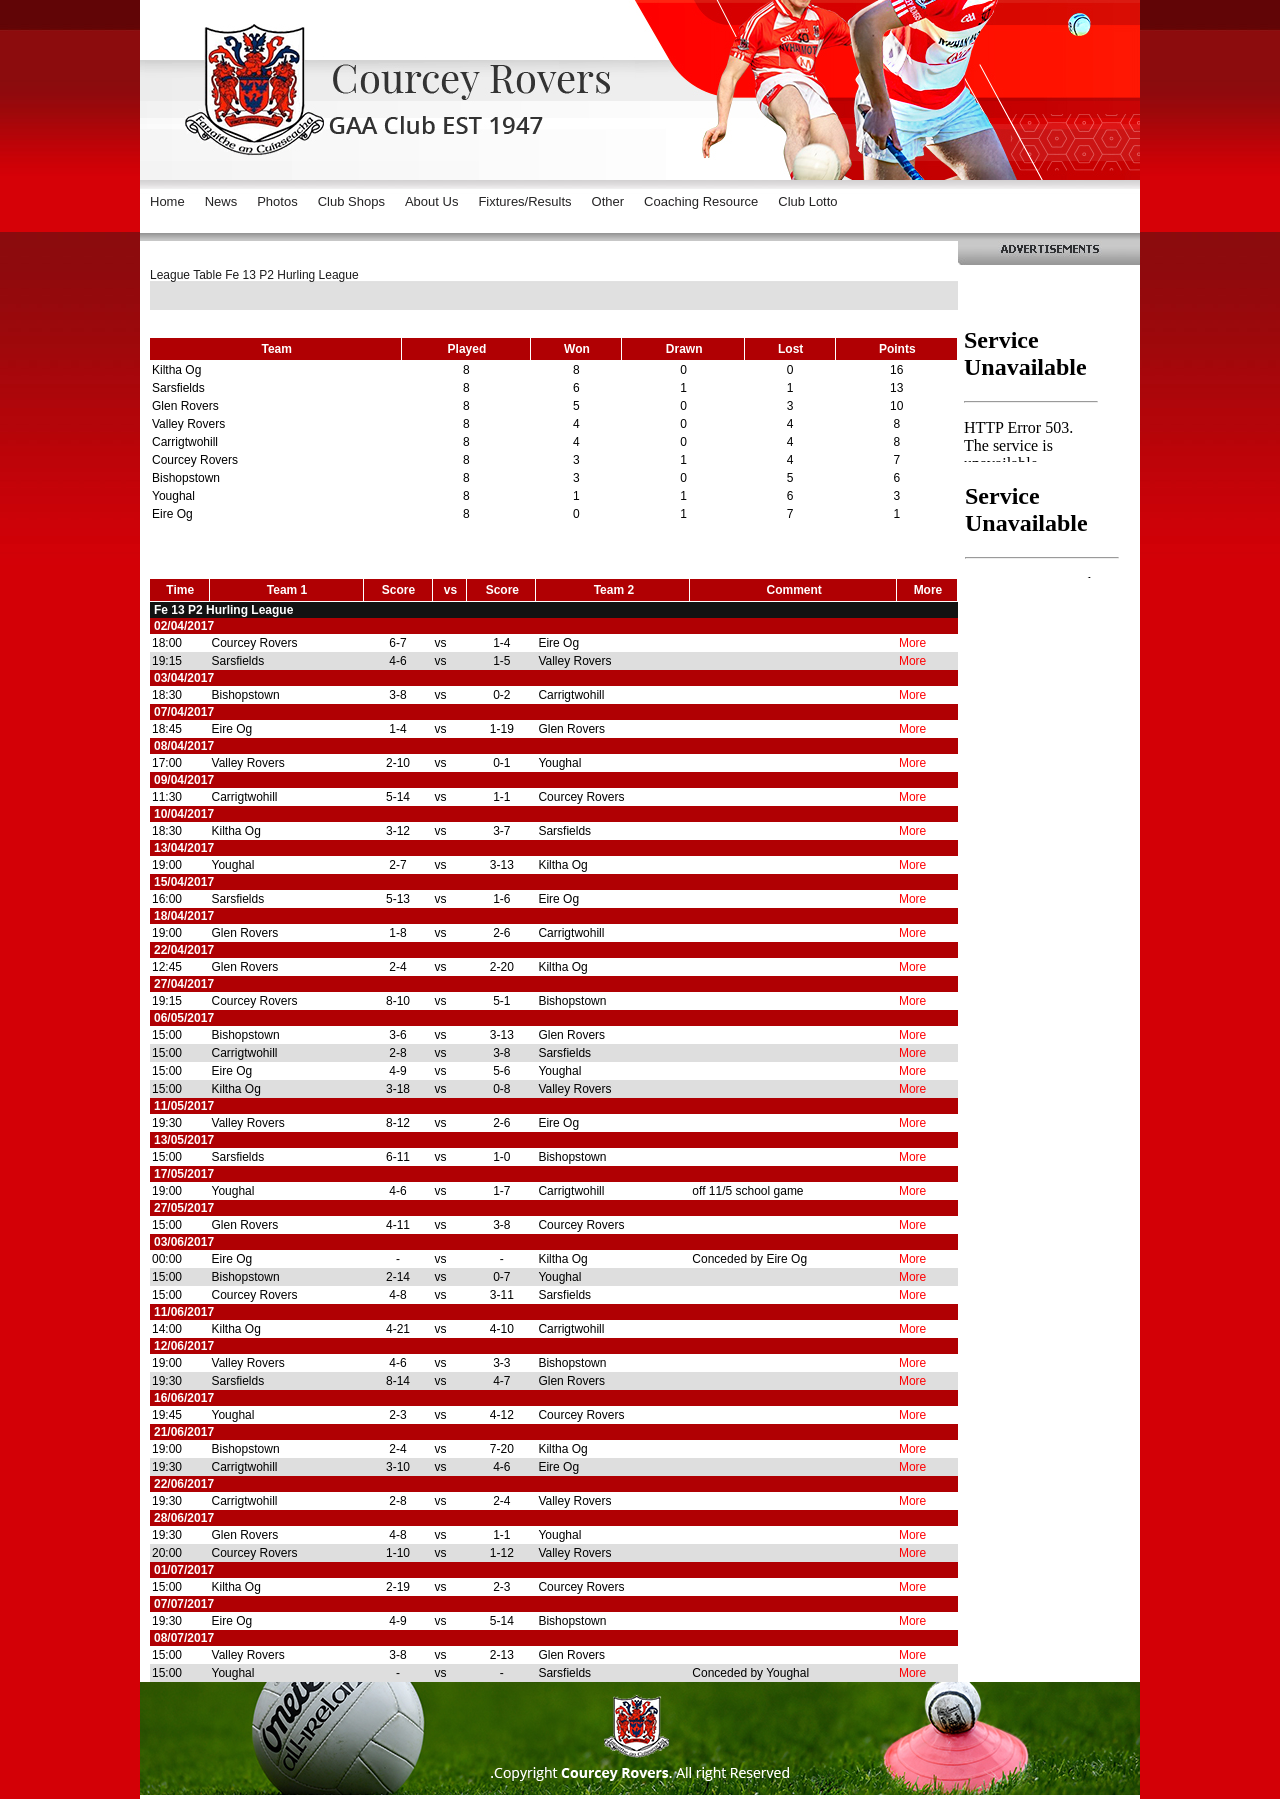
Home (167, 201)
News (221, 201)
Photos (277, 201)
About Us (431, 201)
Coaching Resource (701, 201)
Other (608, 201)
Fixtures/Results (524, 201)
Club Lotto (807, 201)
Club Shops (351, 201)
